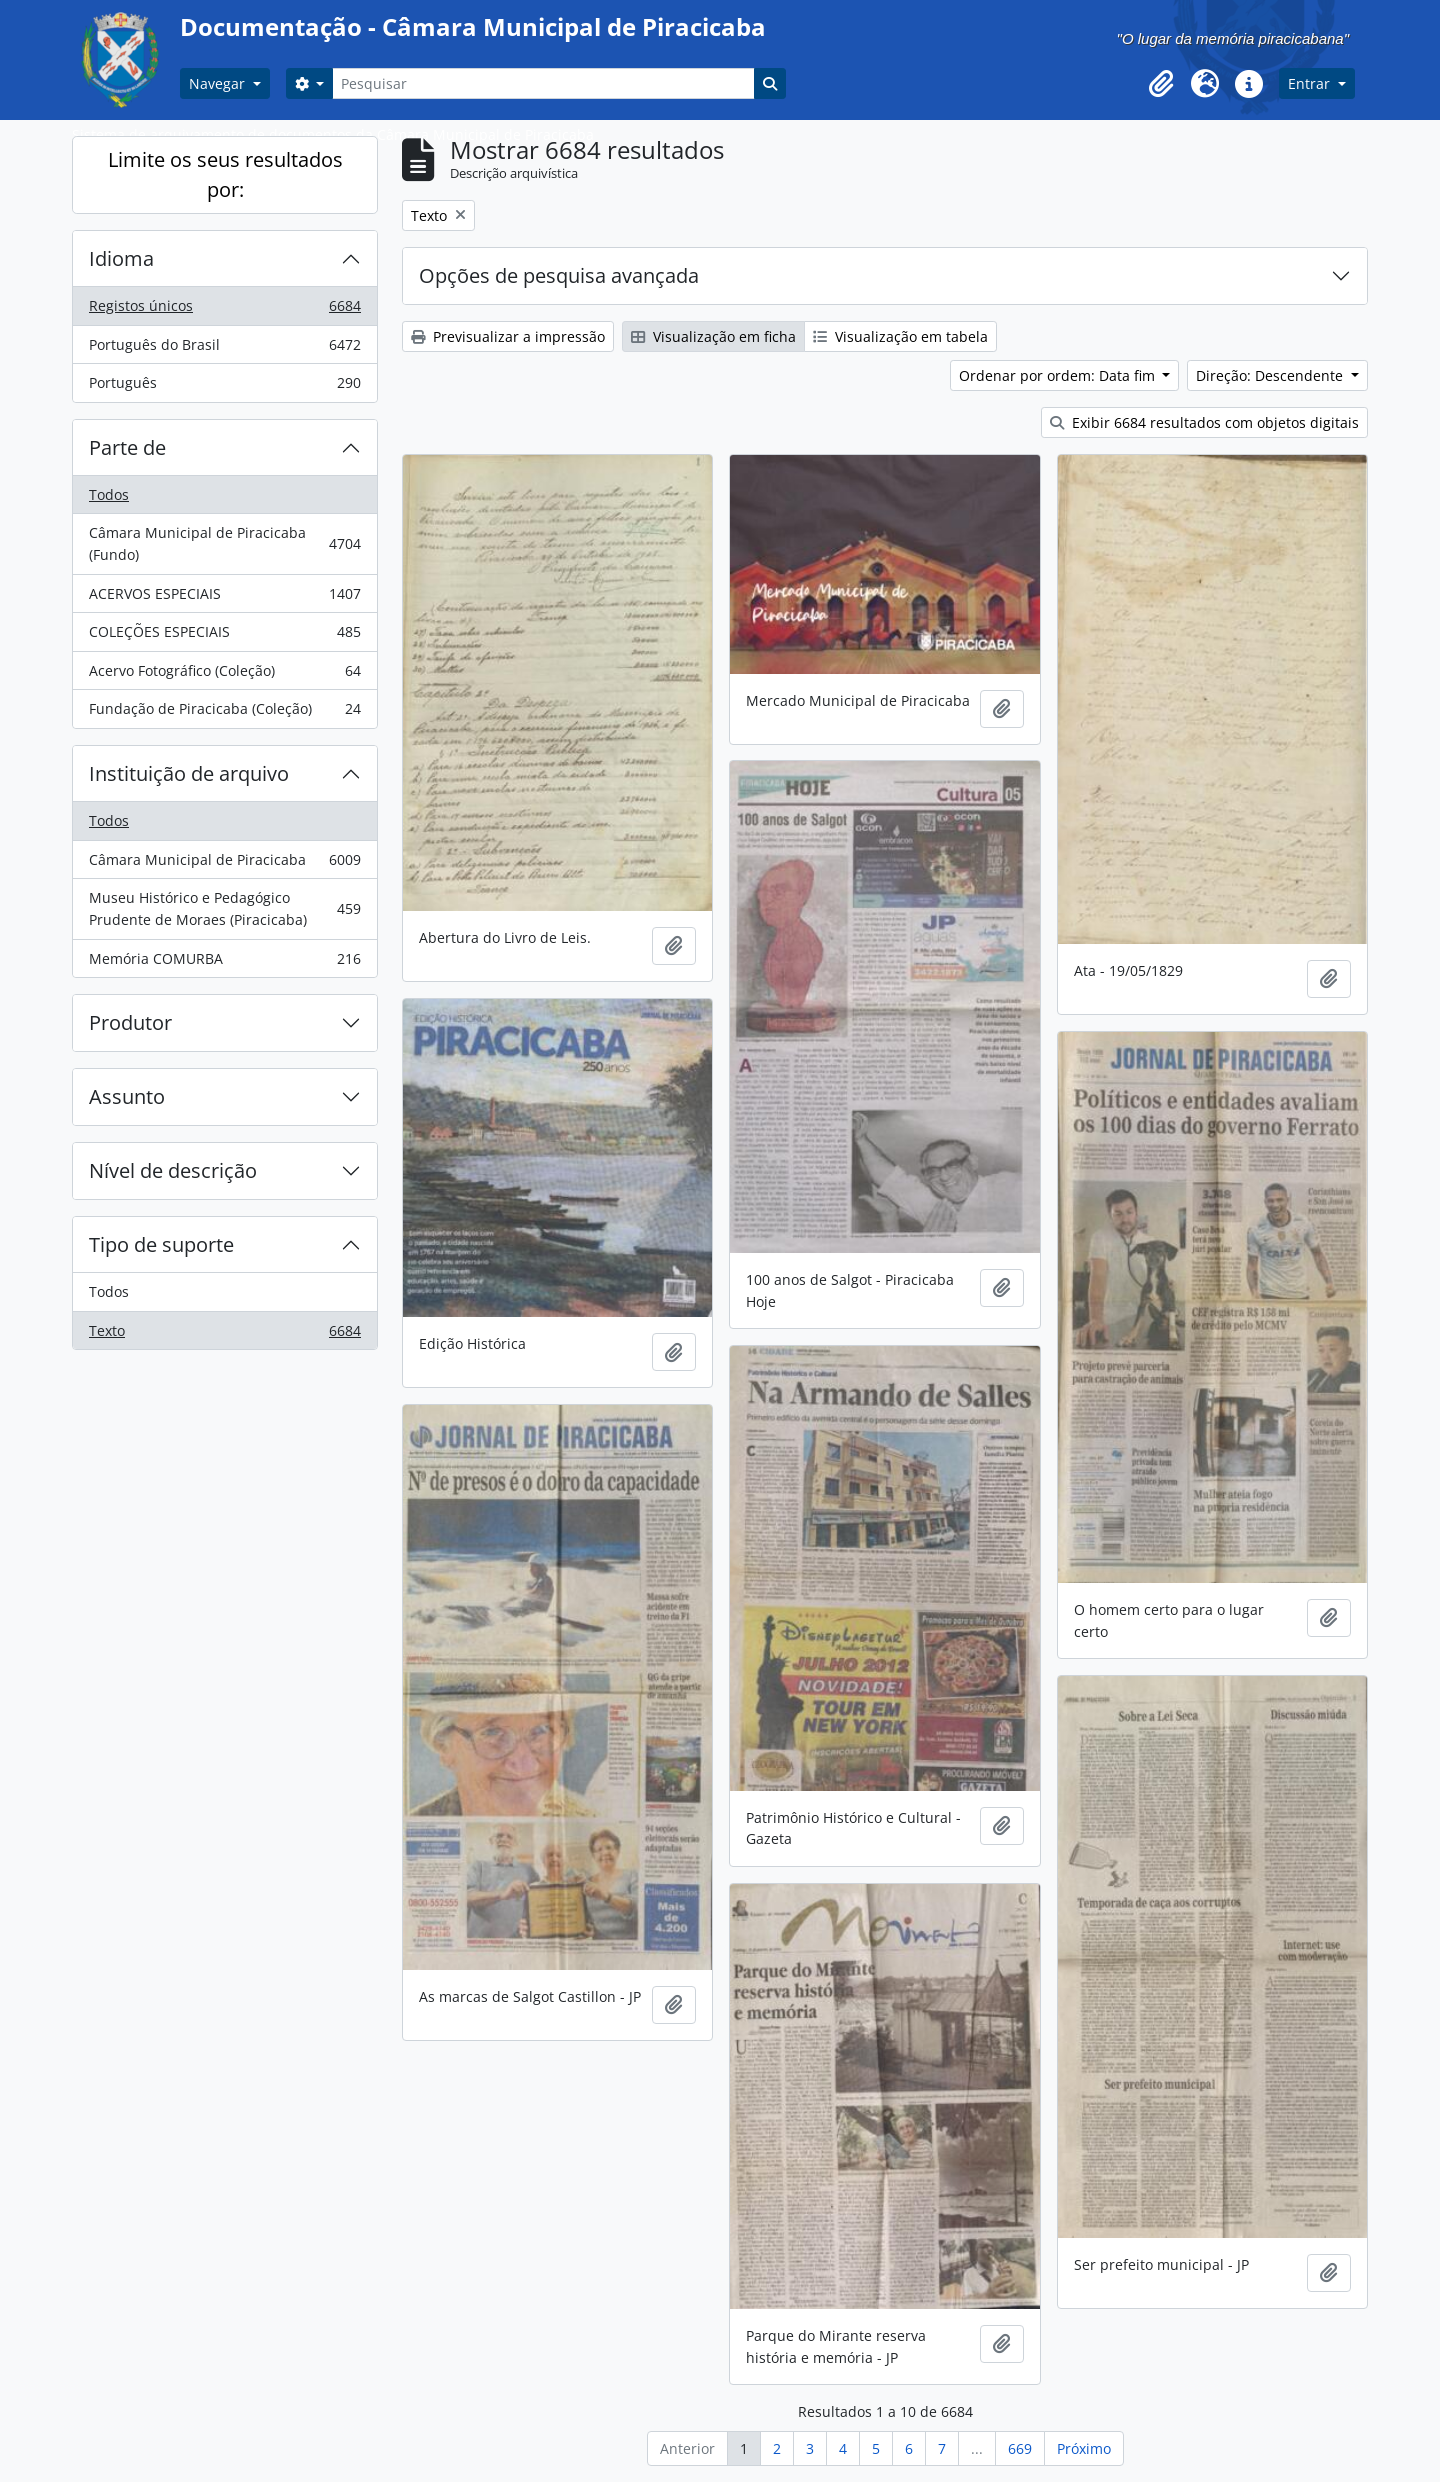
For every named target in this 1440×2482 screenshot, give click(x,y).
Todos (109, 494)
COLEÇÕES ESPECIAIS (224, 636)
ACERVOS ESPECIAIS (224, 598)
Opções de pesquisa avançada (559, 275)
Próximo (1084, 2448)
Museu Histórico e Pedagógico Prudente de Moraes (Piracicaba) (224, 908)
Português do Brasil (224, 349)
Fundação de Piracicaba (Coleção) (224, 713)
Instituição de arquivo (189, 773)
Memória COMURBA (224, 963)
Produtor (130, 1022)
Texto (224, 1335)
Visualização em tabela (900, 336)
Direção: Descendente (1271, 375)
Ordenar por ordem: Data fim (1059, 375)
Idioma (121, 258)
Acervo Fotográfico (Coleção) (224, 675)
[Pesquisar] (543, 83)
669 (1020, 2448)
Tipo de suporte (161, 1244)
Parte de (127, 447)
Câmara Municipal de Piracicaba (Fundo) (224, 543)
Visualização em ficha (713, 336)
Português (224, 387)
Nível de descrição (173, 1170)
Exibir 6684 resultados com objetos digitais (1204, 422)
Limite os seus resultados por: (225, 174)
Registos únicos (224, 310)
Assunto (127, 1096)
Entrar (1311, 83)
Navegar (219, 83)
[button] (1161, 84)
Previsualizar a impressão (508, 336)
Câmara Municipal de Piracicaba (224, 864)
